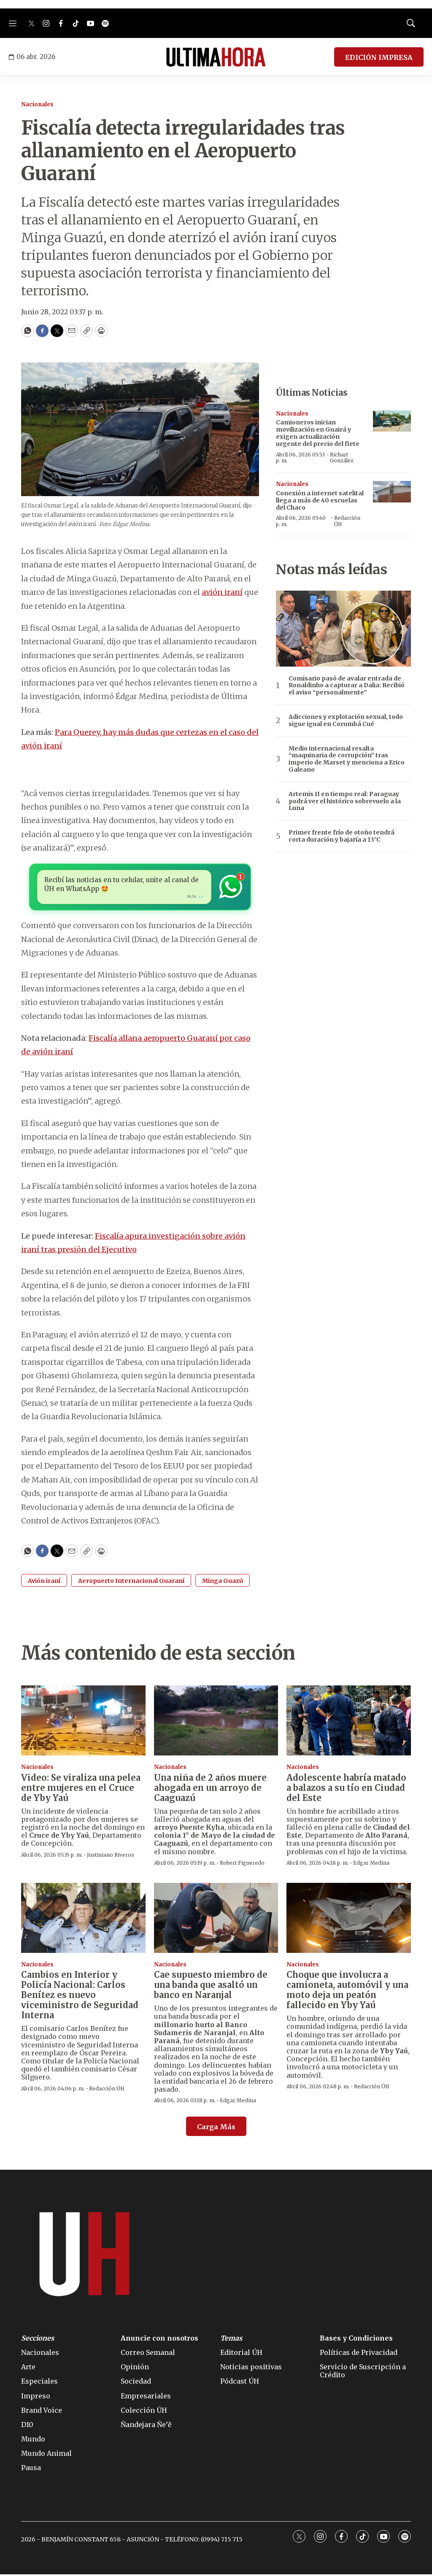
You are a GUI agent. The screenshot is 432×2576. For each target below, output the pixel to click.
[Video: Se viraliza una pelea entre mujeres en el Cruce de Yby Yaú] (83, 1722)
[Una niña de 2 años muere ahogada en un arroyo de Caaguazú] (216, 1722)
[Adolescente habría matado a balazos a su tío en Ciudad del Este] (348, 1722)
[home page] (216, 57)
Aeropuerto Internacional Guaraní (131, 1582)
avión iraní (222, 592)
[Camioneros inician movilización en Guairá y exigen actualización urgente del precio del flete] (392, 421)
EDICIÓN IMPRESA (379, 57)
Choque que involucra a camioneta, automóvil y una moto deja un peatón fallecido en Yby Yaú (347, 1991)
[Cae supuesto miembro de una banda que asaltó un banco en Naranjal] (216, 1920)
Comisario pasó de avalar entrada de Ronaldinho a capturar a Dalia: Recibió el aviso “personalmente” (347, 685)
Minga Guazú (222, 1582)
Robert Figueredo (242, 1864)
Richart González (342, 457)
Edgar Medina (371, 1864)
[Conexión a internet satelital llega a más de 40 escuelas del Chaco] (392, 491)
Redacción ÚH (347, 521)
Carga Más (216, 2128)
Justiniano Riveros (110, 1856)
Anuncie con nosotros (159, 2340)
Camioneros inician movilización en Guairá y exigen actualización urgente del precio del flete (317, 433)
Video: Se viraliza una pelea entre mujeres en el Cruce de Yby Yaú (80, 1789)
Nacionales (37, 104)
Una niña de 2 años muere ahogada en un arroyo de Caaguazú (210, 1789)
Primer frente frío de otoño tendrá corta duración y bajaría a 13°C (341, 836)
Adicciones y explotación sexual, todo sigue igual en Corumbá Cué (346, 720)
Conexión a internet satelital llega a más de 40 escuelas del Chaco (320, 500)
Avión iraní (44, 1582)
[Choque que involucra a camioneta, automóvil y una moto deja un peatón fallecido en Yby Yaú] (348, 1920)
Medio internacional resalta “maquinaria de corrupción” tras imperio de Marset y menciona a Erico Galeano (347, 759)
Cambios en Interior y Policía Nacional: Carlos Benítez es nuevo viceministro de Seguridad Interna (79, 1996)
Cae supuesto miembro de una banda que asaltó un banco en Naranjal (210, 1986)
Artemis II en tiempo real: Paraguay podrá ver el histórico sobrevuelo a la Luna (345, 801)
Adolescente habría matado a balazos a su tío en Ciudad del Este (346, 1789)
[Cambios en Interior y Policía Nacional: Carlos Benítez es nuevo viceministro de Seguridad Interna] (83, 1920)
